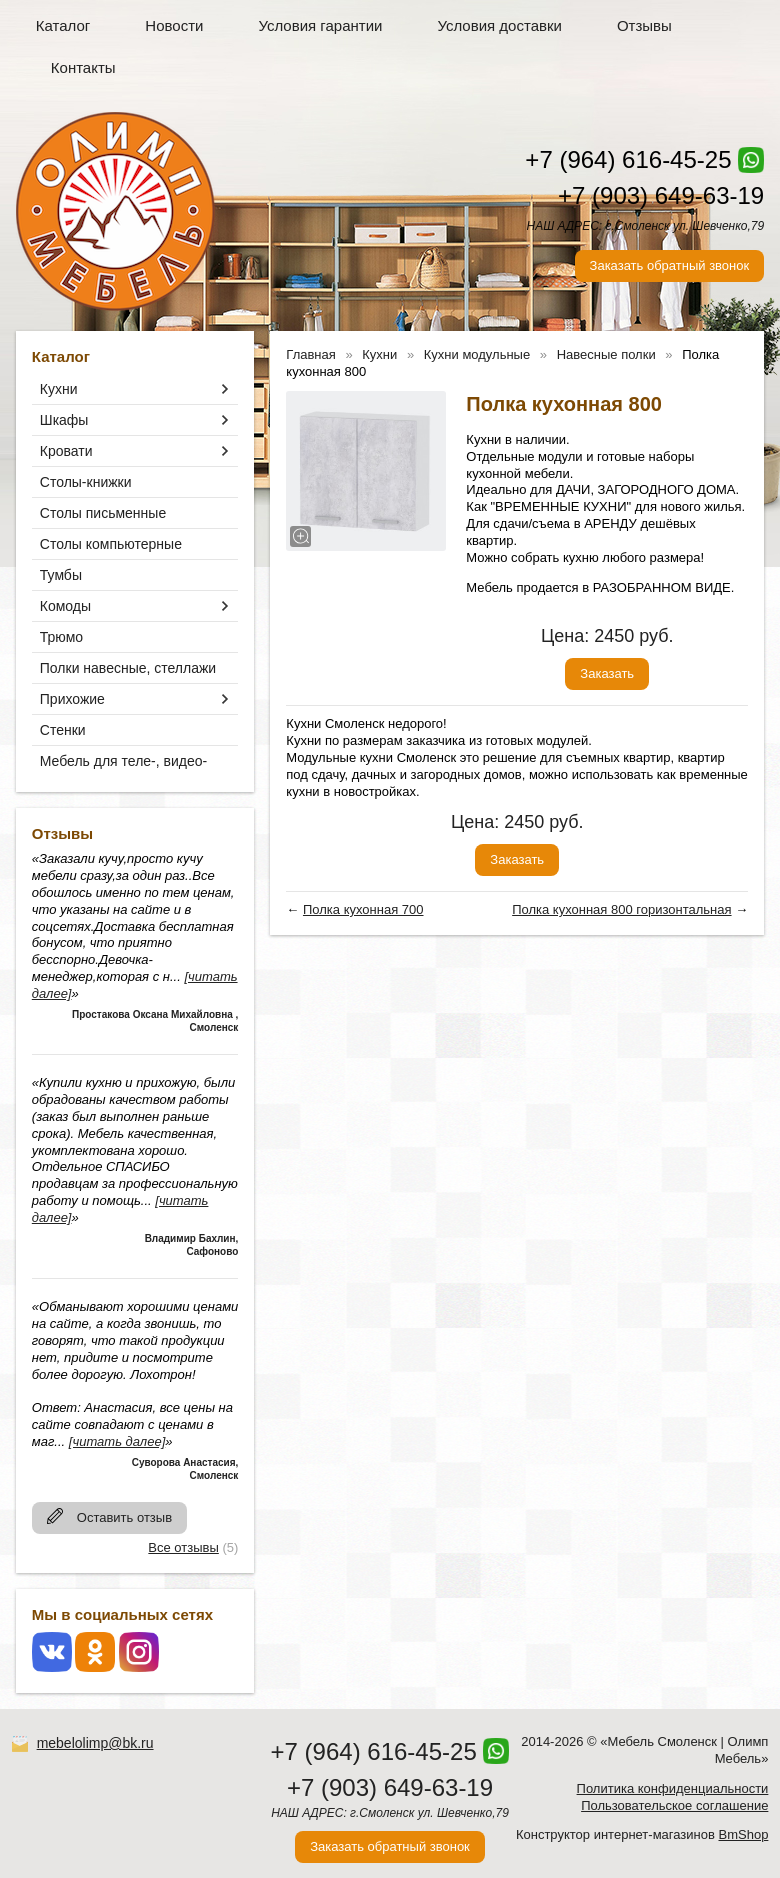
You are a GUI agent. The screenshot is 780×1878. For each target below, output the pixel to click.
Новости (174, 25)
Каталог (63, 25)
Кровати (66, 451)
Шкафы (64, 420)
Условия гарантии (320, 25)
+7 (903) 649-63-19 (661, 195)
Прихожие (72, 699)
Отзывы (644, 25)
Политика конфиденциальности (673, 1788)
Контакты (83, 67)
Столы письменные (103, 513)
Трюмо (61, 637)
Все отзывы (183, 1547)
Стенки (63, 730)
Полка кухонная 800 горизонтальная (621, 909)
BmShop (744, 1834)
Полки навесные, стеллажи (128, 668)
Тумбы (61, 575)
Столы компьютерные (111, 544)
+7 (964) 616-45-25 (628, 159)
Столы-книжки (86, 482)
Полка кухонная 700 (363, 909)
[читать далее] (117, 1441)
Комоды (65, 606)
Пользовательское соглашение (674, 1805)
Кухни (59, 389)
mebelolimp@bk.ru (95, 1743)
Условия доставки (499, 25)
